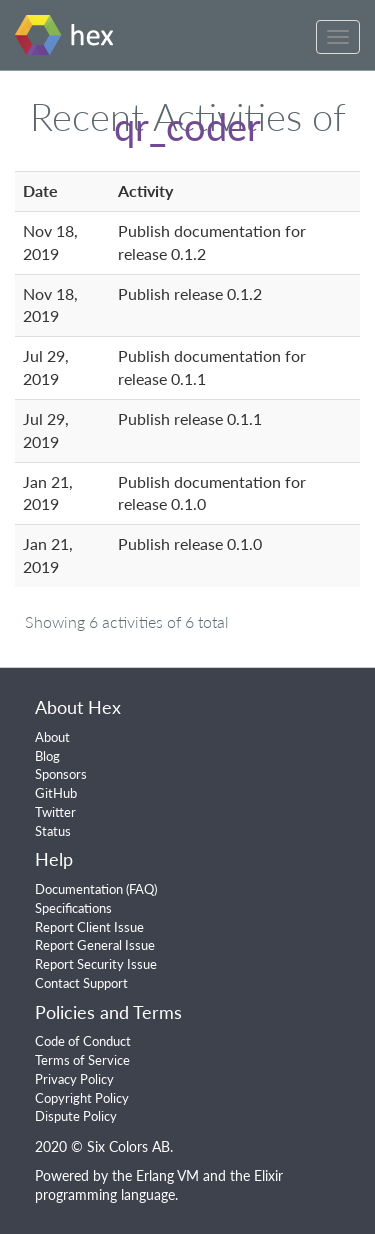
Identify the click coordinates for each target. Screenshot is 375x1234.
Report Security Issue (96, 964)
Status (53, 831)
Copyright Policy (82, 1098)
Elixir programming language (159, 1185)
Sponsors (61, 774)
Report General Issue (95, 945)
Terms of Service (82, 1060)
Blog (47, 756)
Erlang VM (167, 1175)
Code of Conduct (83, 1041)
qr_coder (187, 126)
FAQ (141, 889)
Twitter (55, 812)
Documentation (79, 889)
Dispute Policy (76, 1116)
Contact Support (81, 983)
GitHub (56, 793)
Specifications (73, 908)
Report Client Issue (89, 927)
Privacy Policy (74, 1079)
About (52, 737)
